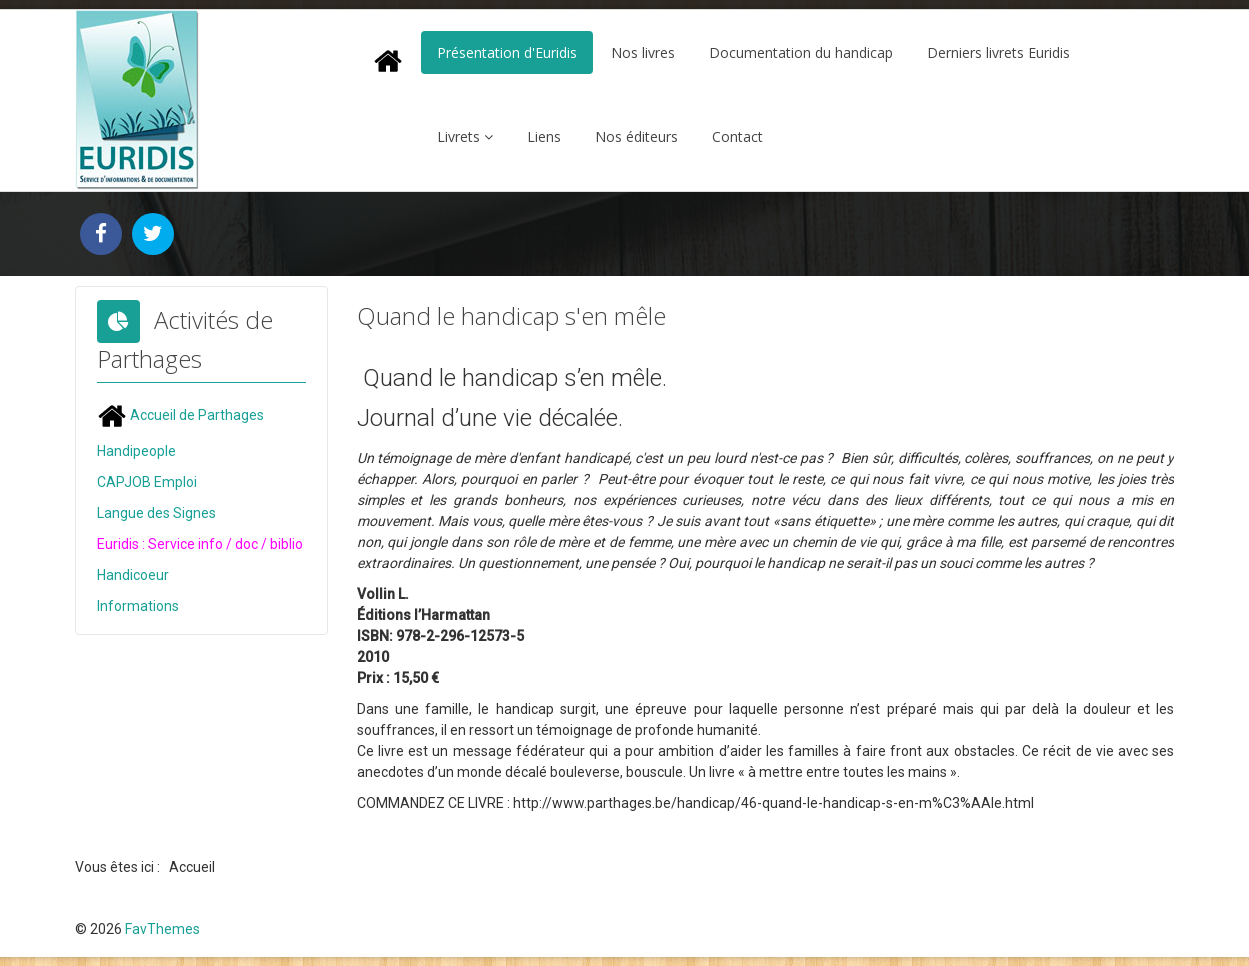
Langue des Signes (156, 513)
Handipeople (136, 451)
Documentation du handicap (801, 52)
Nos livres (643, 52)
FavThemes (162, 929)
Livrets (458, 136)
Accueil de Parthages (180, 415)
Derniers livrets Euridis (998, 52)
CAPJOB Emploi (147, 482)
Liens (544, 136)
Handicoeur (133, 575)
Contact (737, 136)
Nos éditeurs (636, 136)
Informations (138, 606)
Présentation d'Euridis (507, 52)
